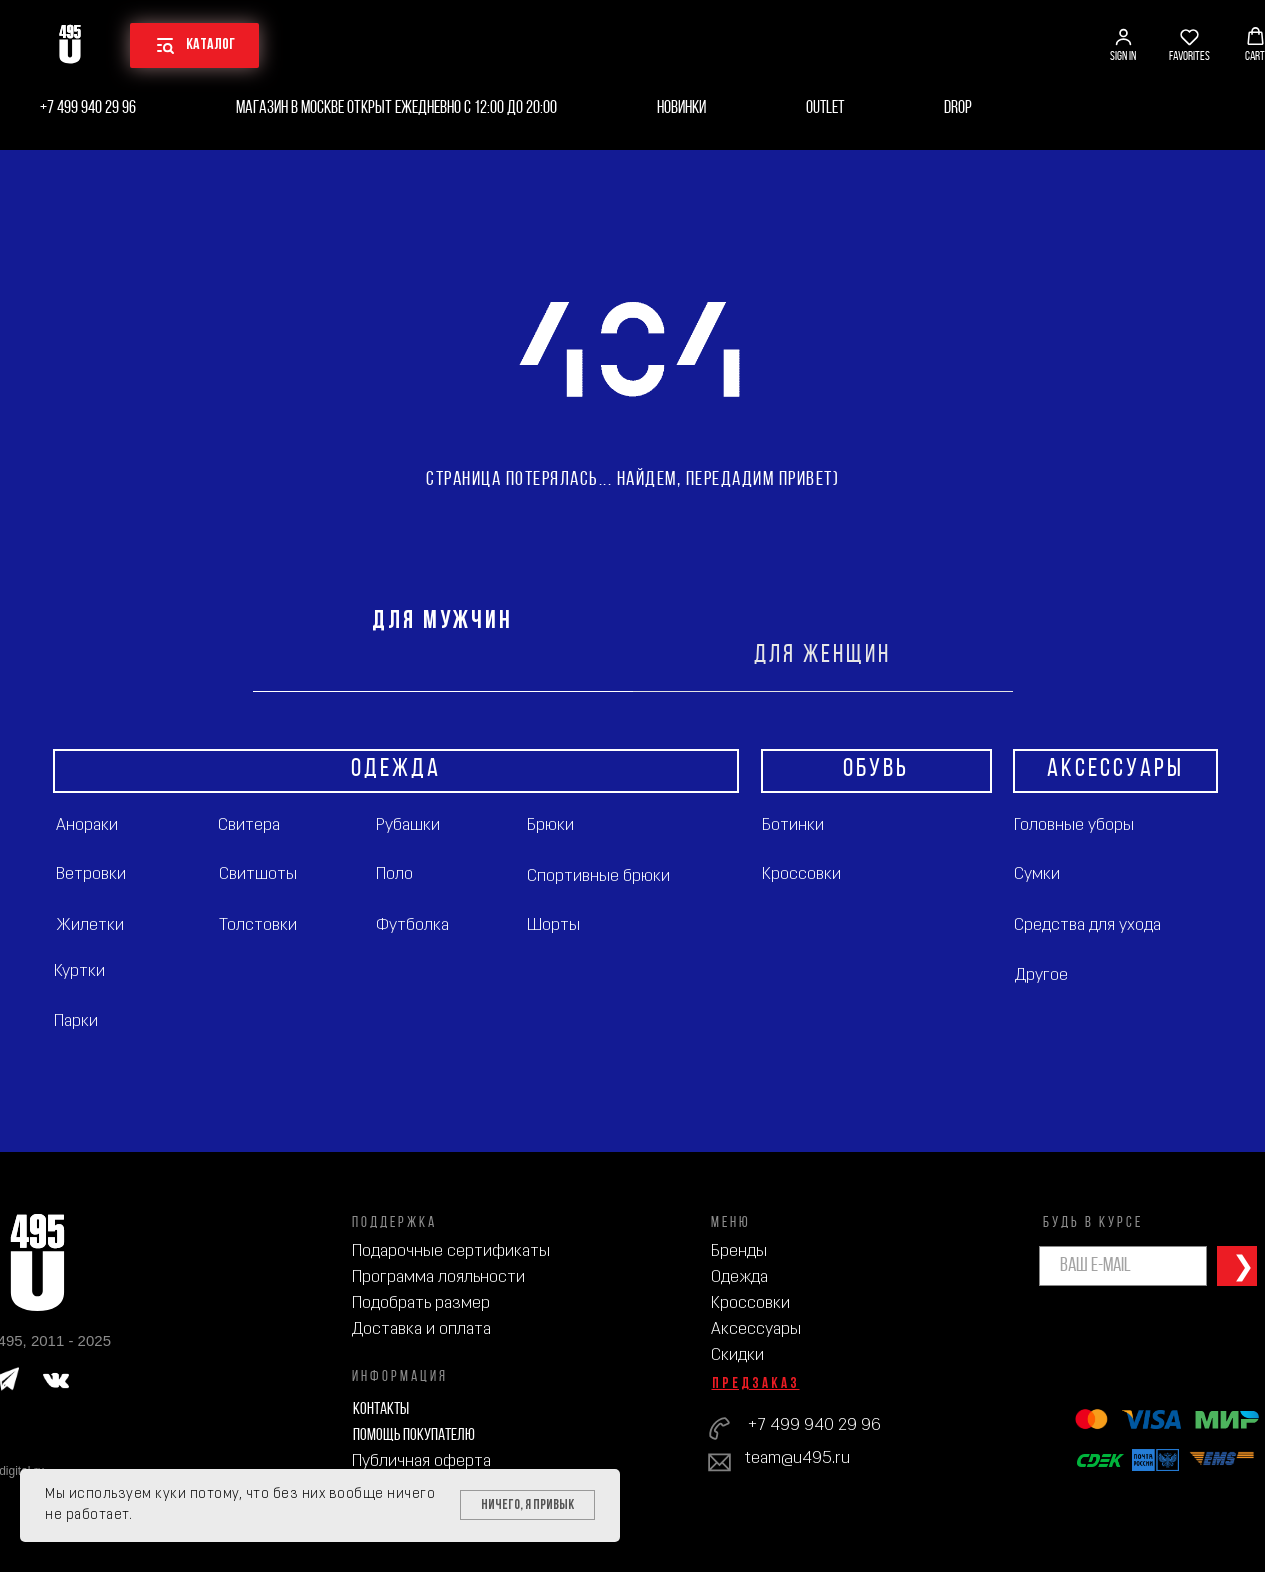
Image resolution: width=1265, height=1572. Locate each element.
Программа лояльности (438, 1277)
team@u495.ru (797, 1458)
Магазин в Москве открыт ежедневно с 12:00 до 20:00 (396, 108)
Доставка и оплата (421, 1329)
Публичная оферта (421, 1461)
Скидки (737, 1355)
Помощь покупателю (414, 1435)
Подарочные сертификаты (451, 1251)
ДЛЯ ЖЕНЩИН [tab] (822, 655)
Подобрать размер (421, 1303)
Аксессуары (756, 1329)
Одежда (739, 1277)
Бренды (739, 1251)
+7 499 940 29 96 (88, 108)
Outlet (825, 108)
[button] (1123, 45)
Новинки (681, 108)
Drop (958, 108)
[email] (1123, 1266)
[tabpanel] (632, 922)
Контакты (381, 1409)
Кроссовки (750, 1303)
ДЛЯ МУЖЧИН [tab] (442, 621)
